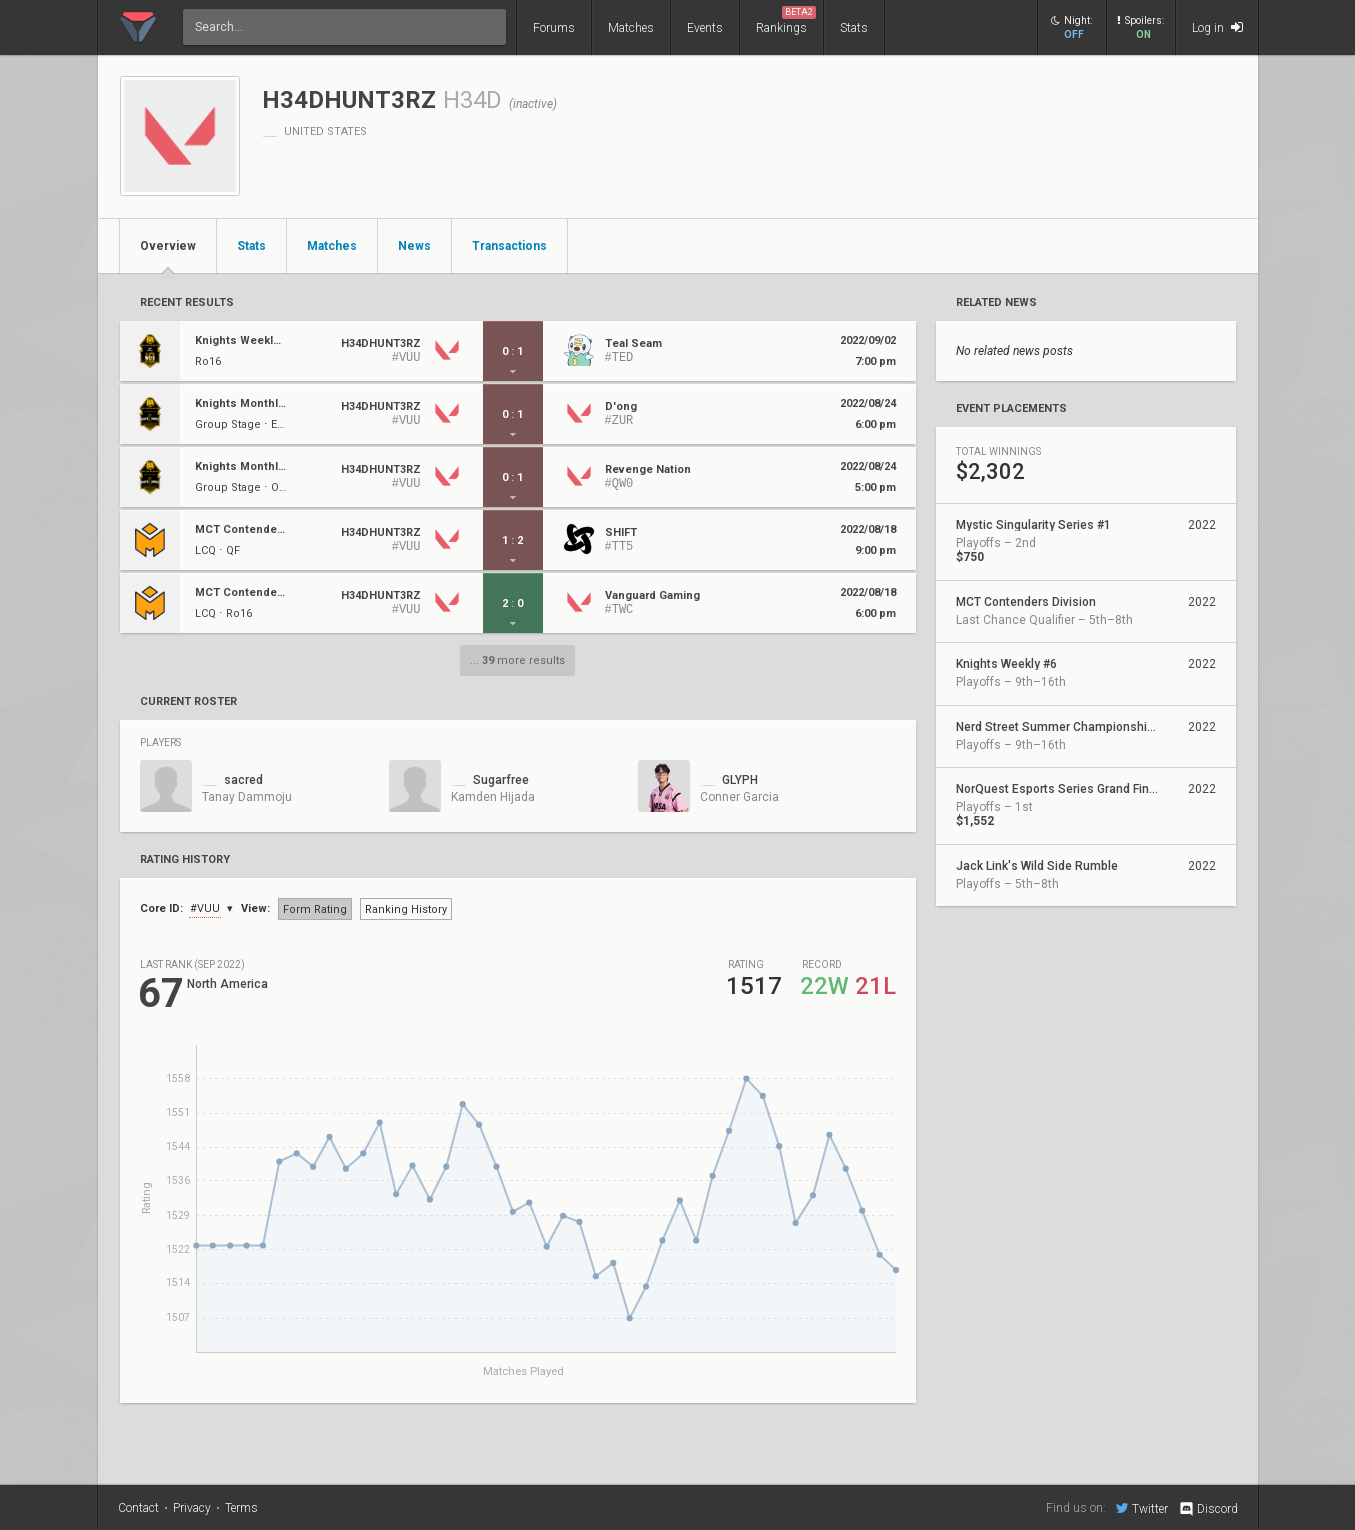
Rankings (786, 20)
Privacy (192, 1508)
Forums (554, 28)
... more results (517, 660)
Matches (631, 28)
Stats (854, 28)
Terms (241, 1508)
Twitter (1142, 1508)
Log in (1217, 27)
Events (705, 28)
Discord (1207, 1509)
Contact (138, 1508)
